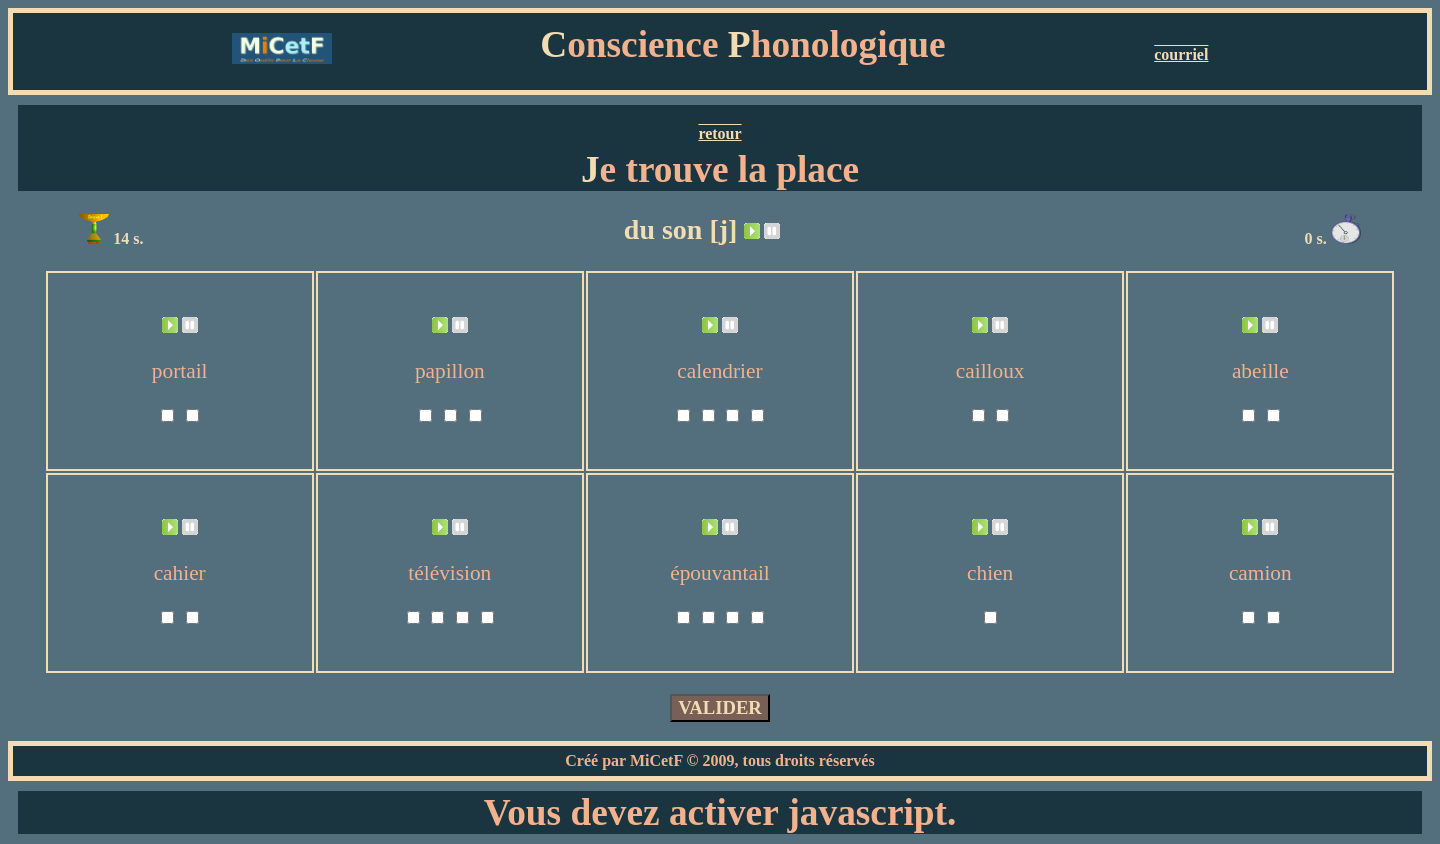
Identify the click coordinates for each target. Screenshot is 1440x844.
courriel (1181, 54)
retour (719, 133)
